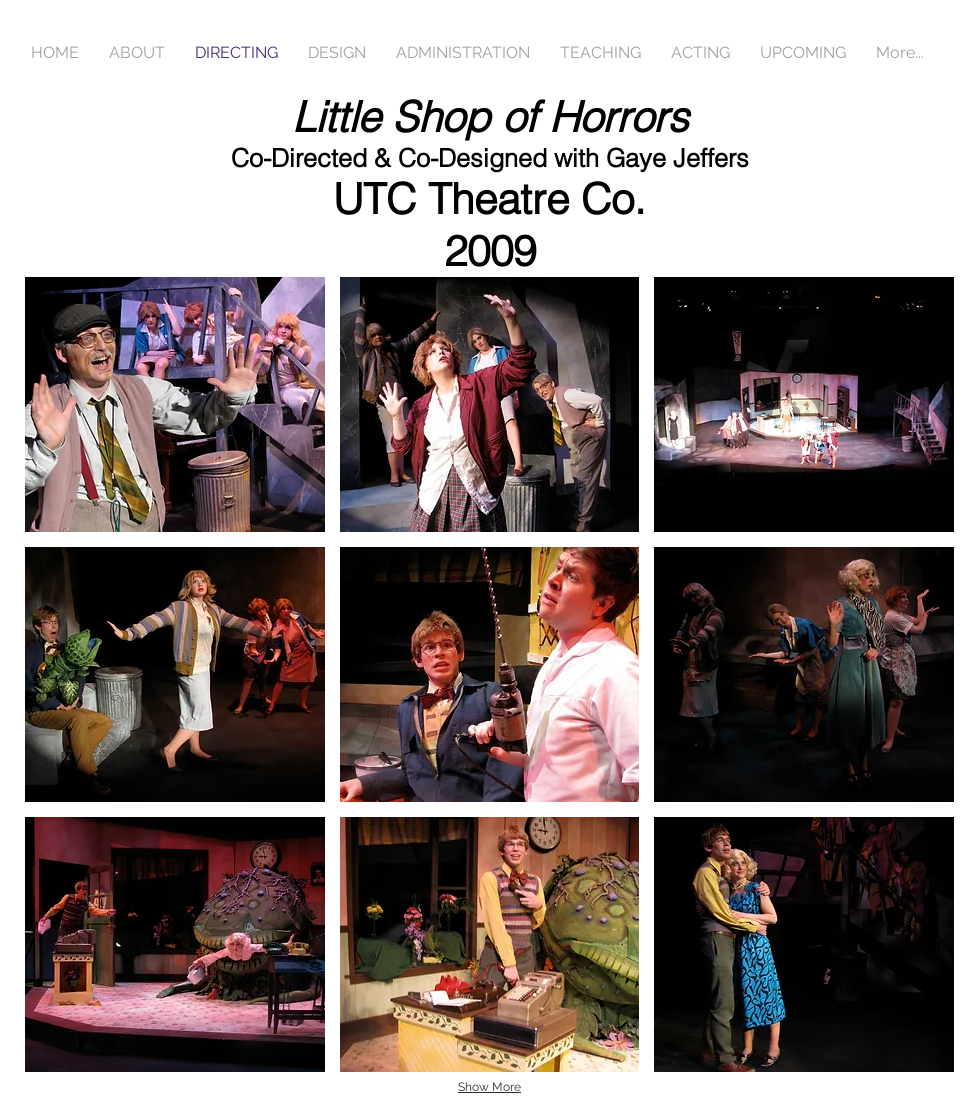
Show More (489, 1087)
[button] (175, 404)
